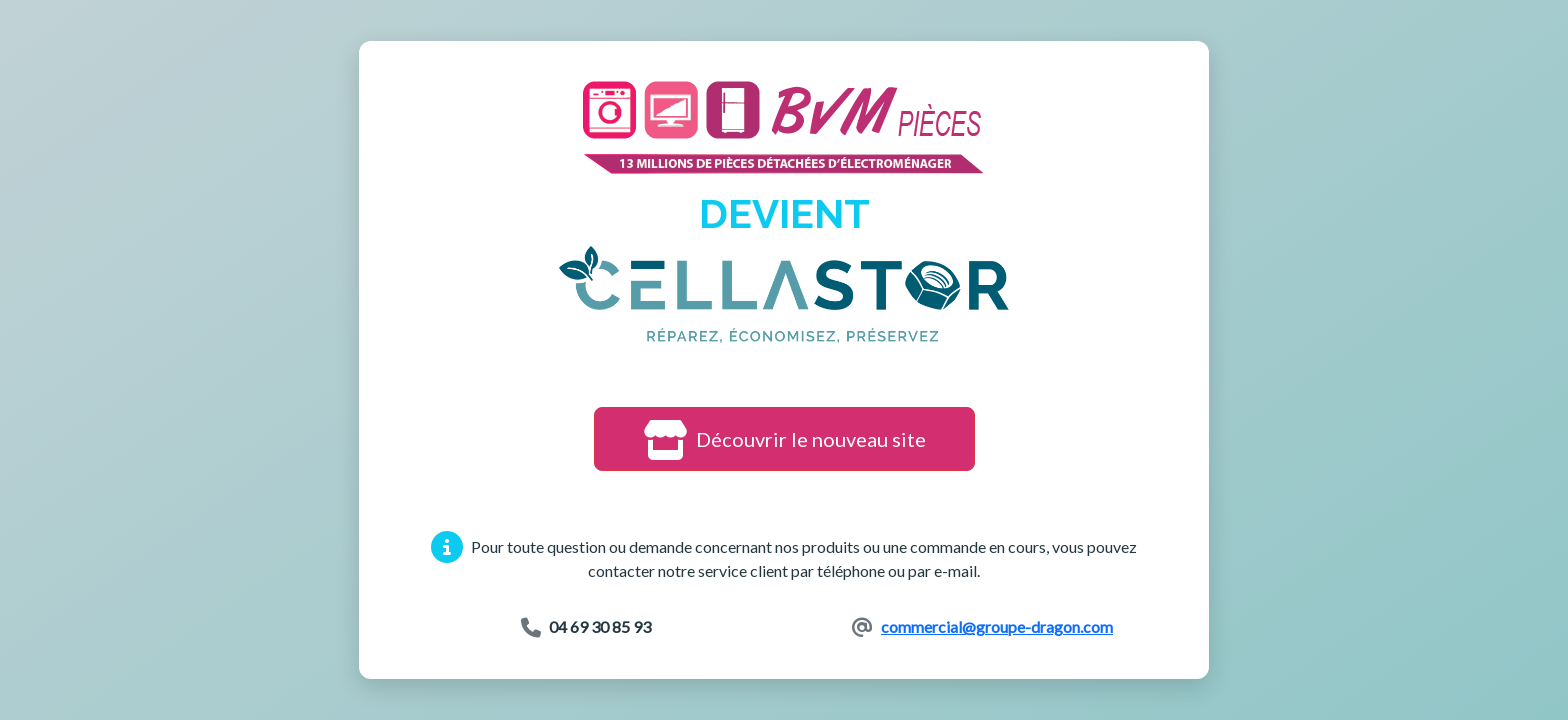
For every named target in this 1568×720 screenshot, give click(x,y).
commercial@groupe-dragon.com (997, 626)
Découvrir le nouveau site (784, 439)
